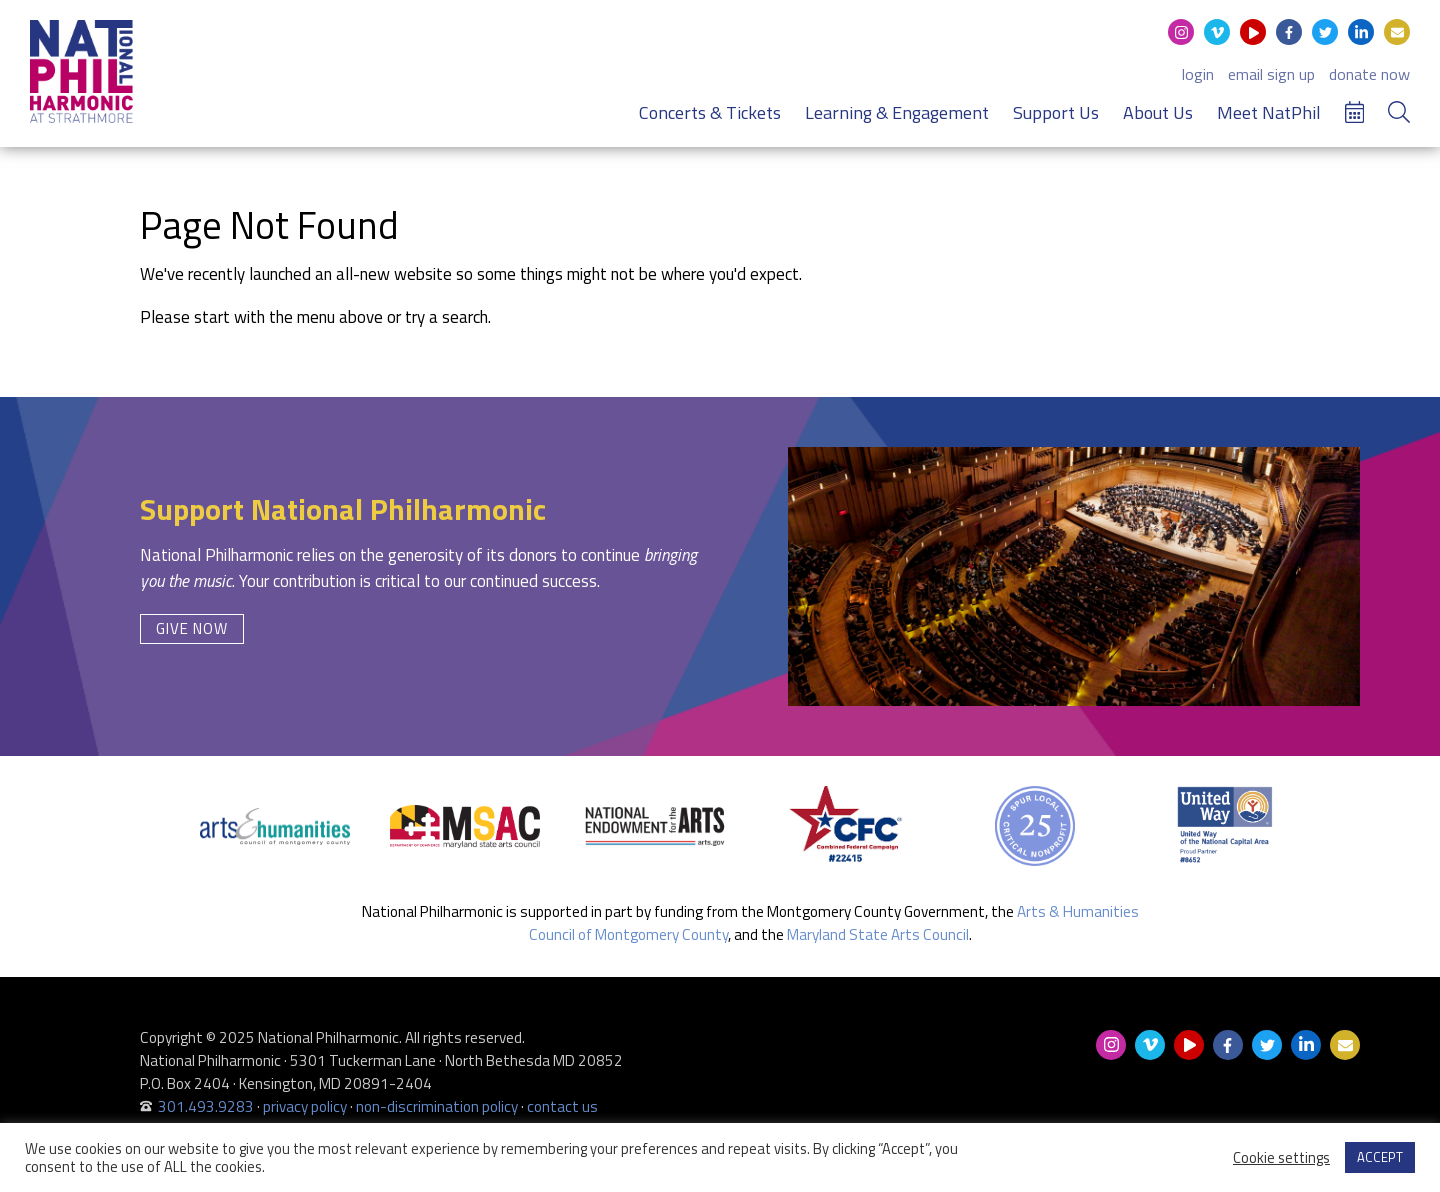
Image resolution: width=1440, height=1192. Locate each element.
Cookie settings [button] (1281, 1158)
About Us (1158, 120)
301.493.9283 (206, 1106)
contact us (562, 1106)
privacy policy (305, 1106)
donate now (1369, 82)
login (1198, 82)
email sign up (1271, 82)
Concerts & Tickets (710, 120)
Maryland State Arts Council (878, 934)
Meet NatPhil (1269, 120)
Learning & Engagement (897, 120)
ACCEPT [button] (1380, 1157)
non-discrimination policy (437, 1106)
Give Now (192, 628)
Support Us (1056, 120)
